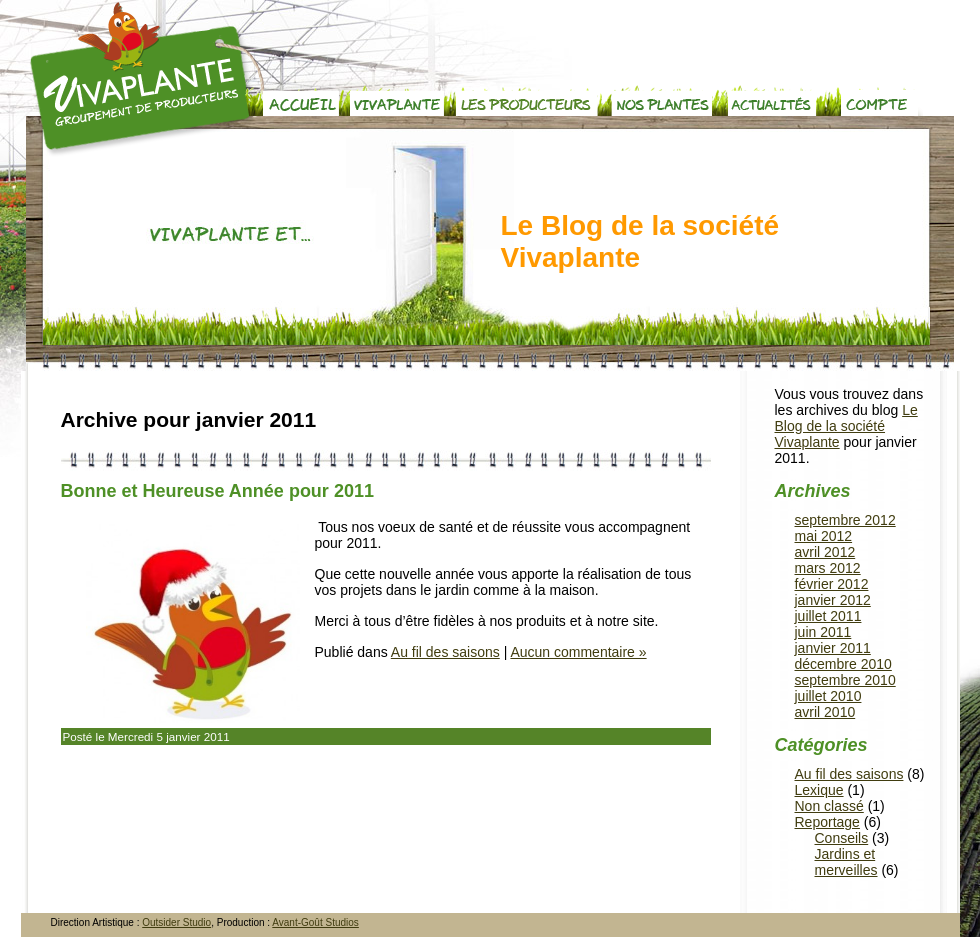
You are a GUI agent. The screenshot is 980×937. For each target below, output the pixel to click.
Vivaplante (143, 79)
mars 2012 (828, 568)
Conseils (842, 838)
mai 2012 (824, 536)
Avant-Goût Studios (315, 922)
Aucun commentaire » (578, 652)
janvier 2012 (833, 600)
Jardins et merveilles (846, 862)
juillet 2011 (828, 616)
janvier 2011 (833, 648)
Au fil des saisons (445, 652)
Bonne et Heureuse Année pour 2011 (217, 491)
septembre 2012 (845, 520)
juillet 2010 (828, 696)
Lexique (819, 790)
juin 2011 (823, 632)
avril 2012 (825, 552)
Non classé (829, 806)
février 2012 (832, 584)
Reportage (827, 822)
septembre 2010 (845, 680)
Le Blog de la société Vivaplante (640, 241)
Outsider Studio (176, 922)
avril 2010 (825, 712)
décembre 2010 (843, 664)
